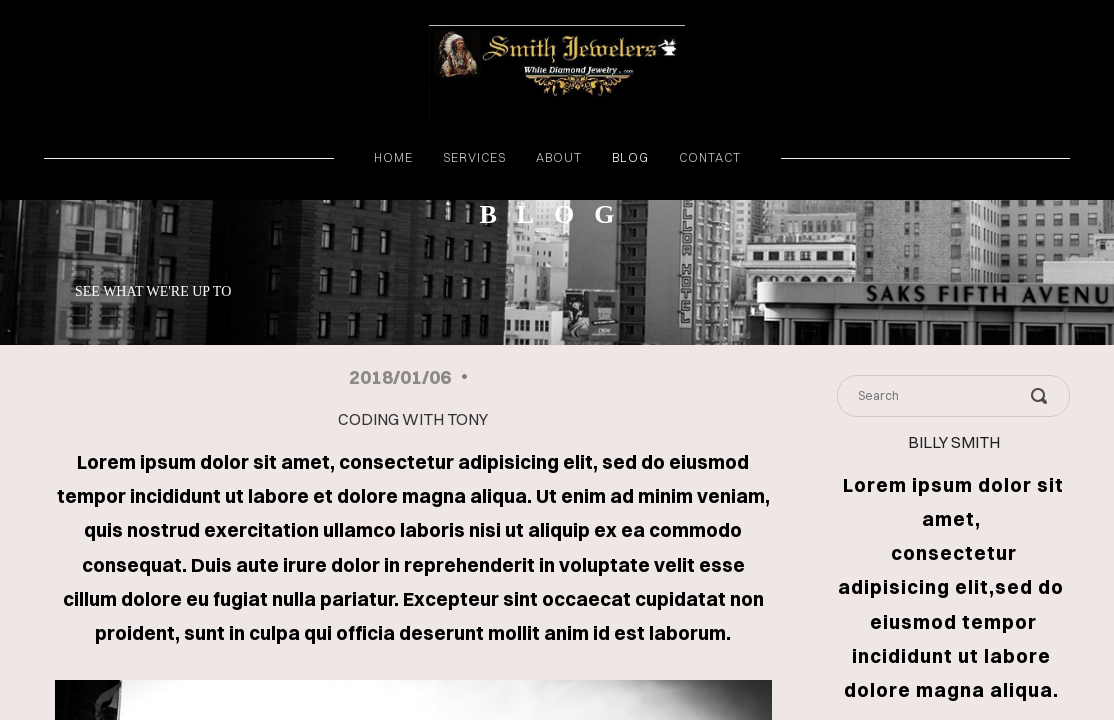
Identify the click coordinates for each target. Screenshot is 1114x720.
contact (710, 157)
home (393, 157)
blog (630, 157)
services (474, 157)
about (559, 157)
